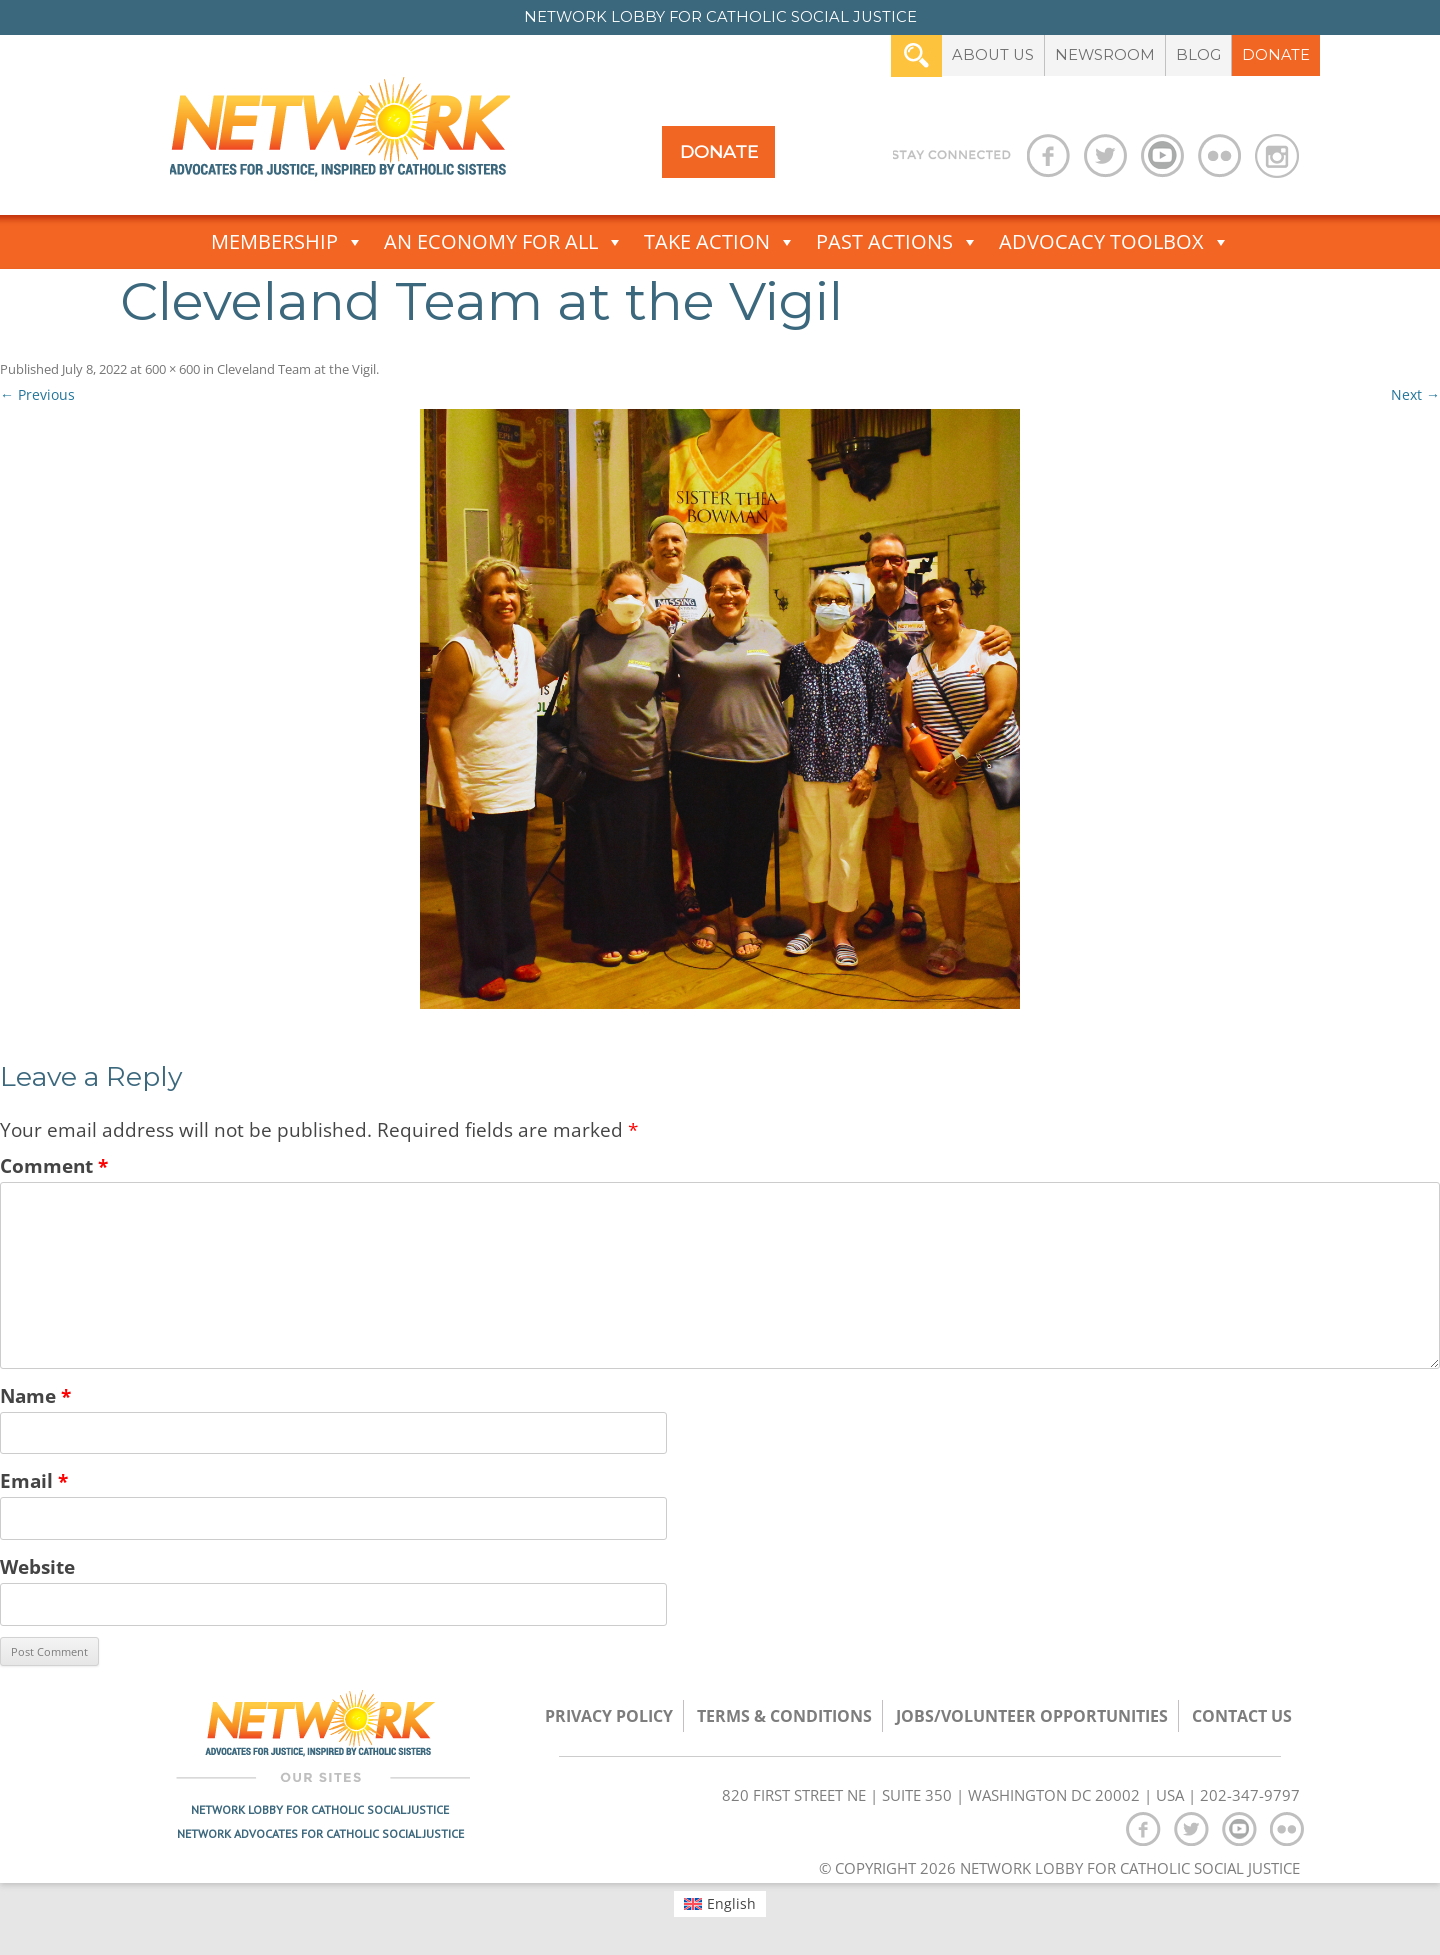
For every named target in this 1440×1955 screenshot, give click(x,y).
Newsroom (1105, 55)
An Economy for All (504, 242)
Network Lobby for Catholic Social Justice (320, 1809)
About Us (993, 55)
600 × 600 (172, 369)
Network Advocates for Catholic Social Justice (320, 1833)
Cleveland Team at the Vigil (296, 369)
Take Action (720, 242)
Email (34, 1480)
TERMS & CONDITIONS (784, 1716)
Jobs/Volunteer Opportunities (1032, 1716)
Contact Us (1242, 1716)
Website (37, 1566)
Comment (54, 1165)
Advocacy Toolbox (1114, 242)
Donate (1276, 55)
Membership (287, 242)
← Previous (37, 394)
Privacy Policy (609, 1716)
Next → (1415, 394)
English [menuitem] (731, 1903)
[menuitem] (720, 1904)
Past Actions (897, 242)
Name (35, 1395)
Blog (1198, 55)
